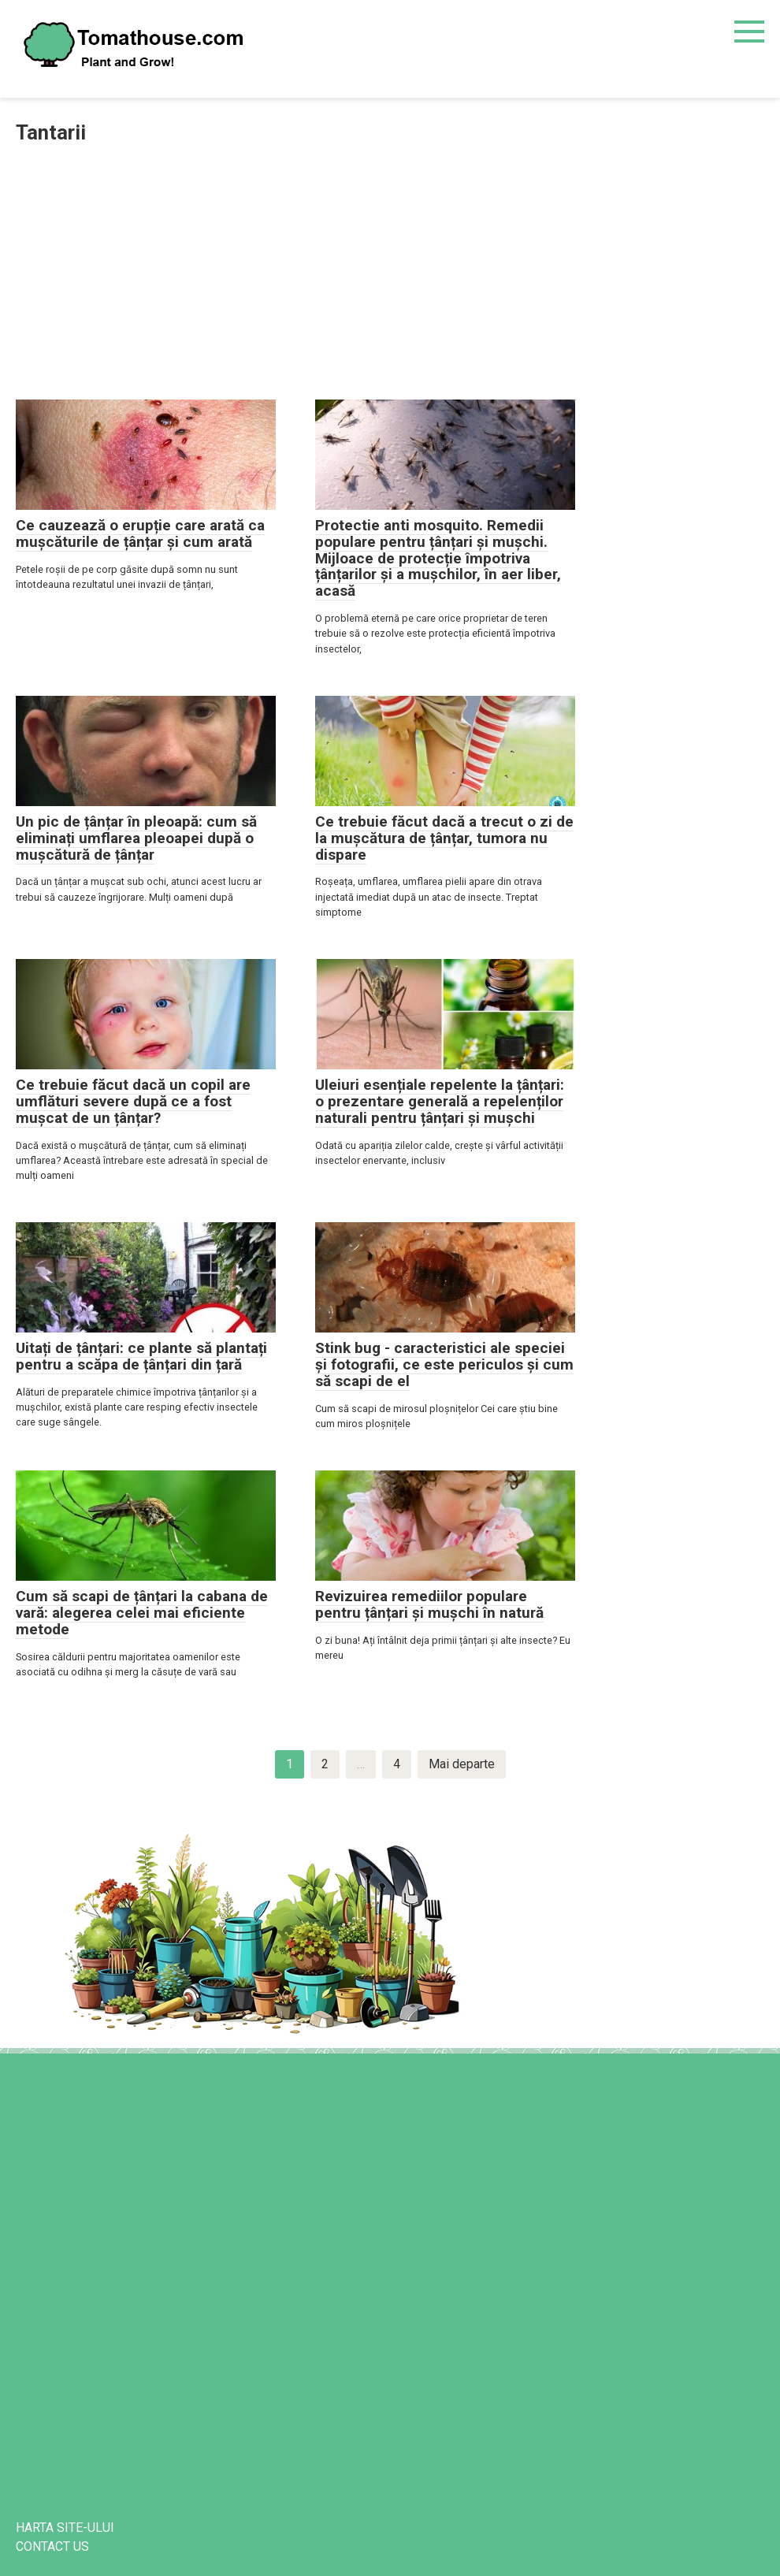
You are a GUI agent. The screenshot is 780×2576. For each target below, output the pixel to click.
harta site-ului (65, 2527)
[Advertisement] (390, 273)
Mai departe (462, 1763)
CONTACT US (52, 2546)
